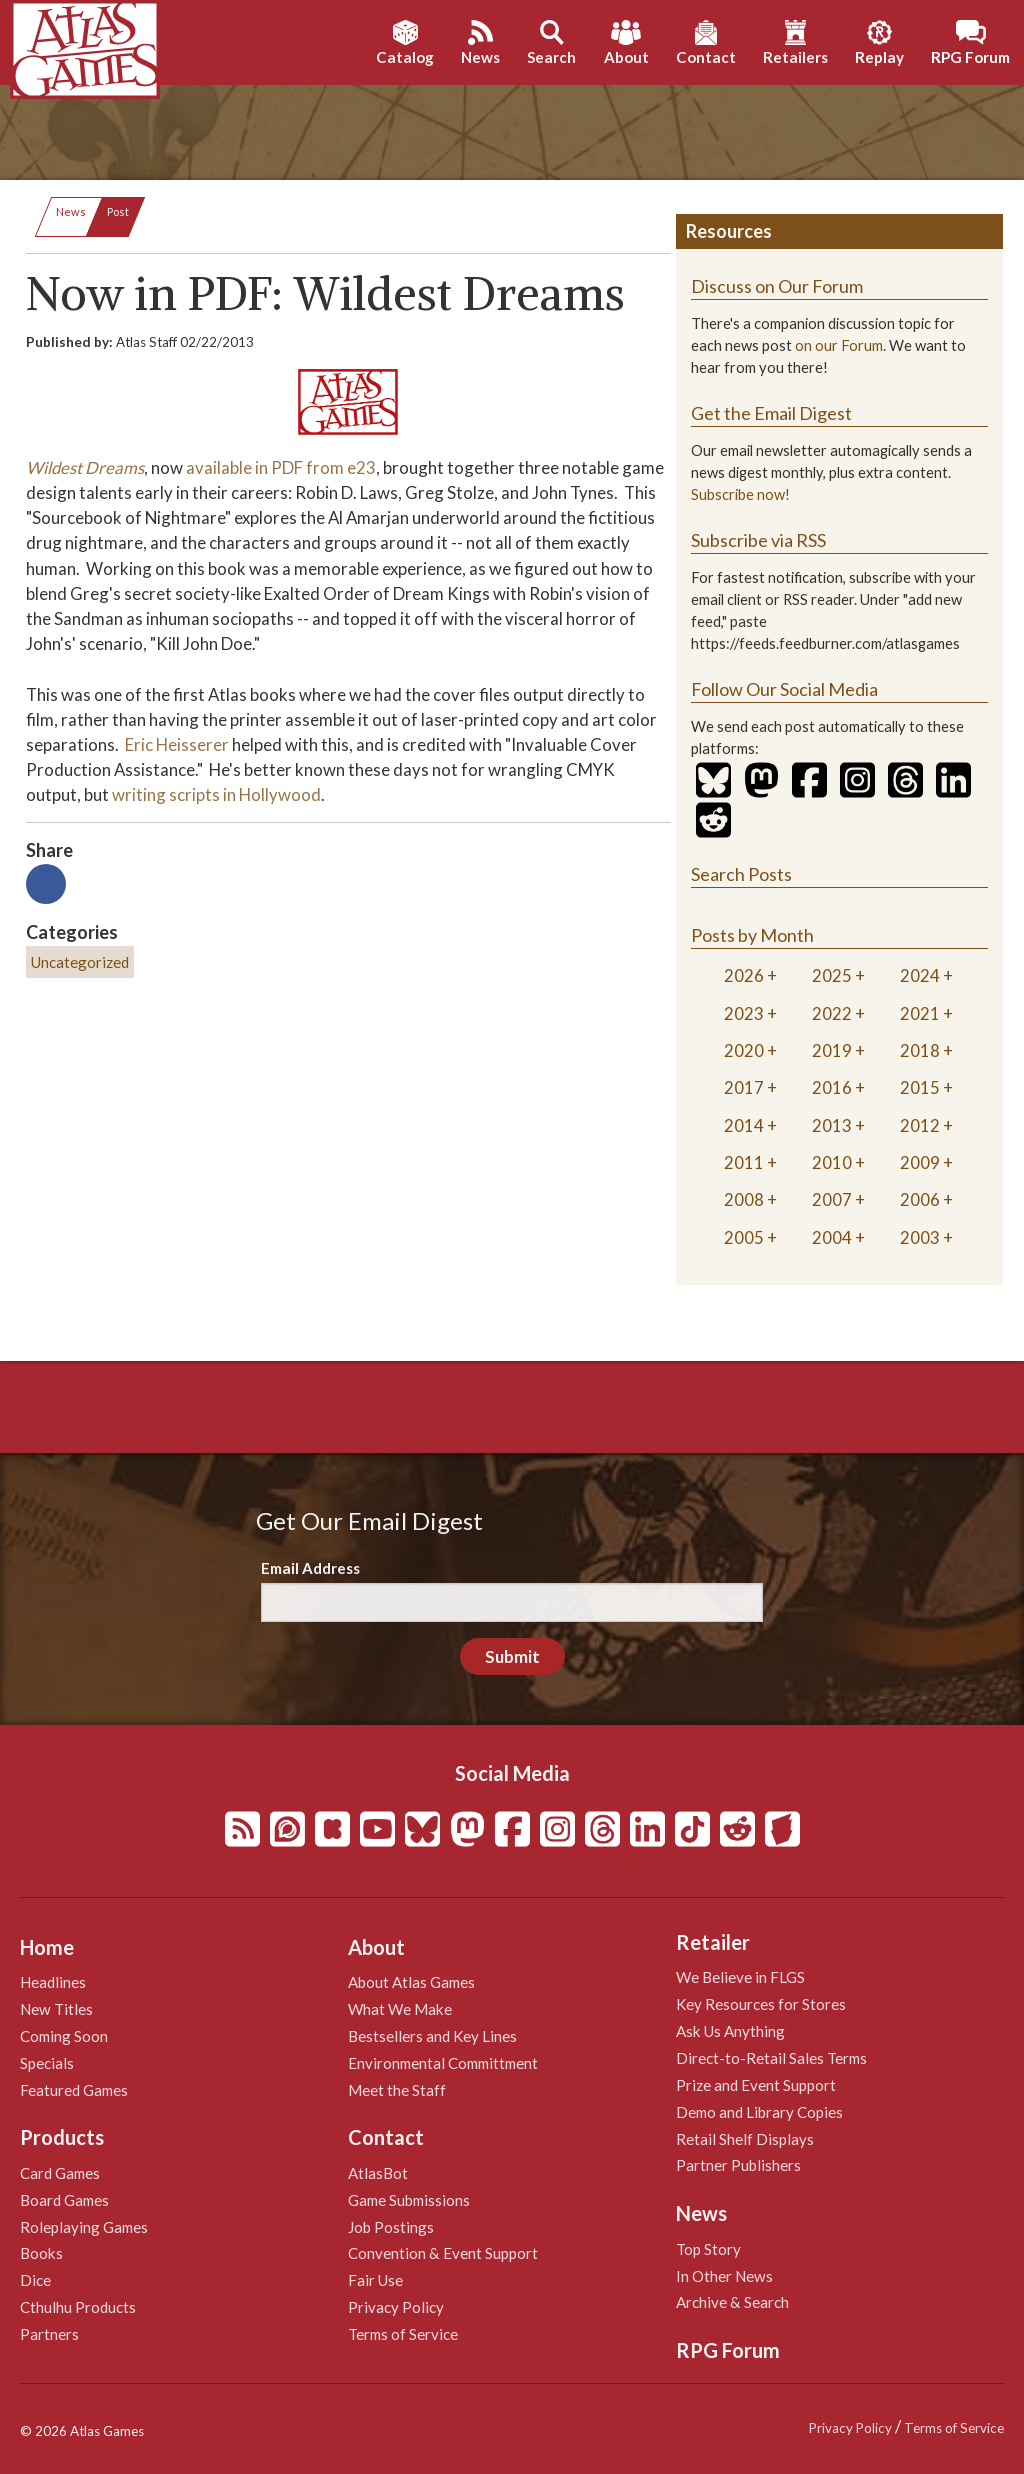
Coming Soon (64, 2036)
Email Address (310, 1568)
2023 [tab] (744, 1013)
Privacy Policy (396, 2307)
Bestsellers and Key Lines (432, 2036)
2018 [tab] (920, 1050)
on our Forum (839, 345)
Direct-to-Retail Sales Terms (771, 2058)
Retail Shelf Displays (745, 2139)
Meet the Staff (397, 2090)
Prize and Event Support (756, 2085)
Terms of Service (403, 2334)
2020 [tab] (744, 1050)
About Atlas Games (411, 1982)
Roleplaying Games (84, 2227)
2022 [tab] (832, 1013)
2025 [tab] (832, 975)
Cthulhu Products (78, 2307)
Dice (35, 2280)
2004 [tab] (832, 1237)
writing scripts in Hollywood (216, 794)
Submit (512, 1656)
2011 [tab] (744, 1162)
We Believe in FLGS (740, 1977)
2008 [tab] (744, 1199)
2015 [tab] (920, 1087)
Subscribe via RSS (758, 540)
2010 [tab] (832, 1162)
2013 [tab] (832, 1125)
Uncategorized (80, 962)
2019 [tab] (832, 1050)
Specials (47, 2063)
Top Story (708, 2249)
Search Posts (741, 874)
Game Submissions (409, 2200)
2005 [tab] (744, 1237)
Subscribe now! (740, 494)
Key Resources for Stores (761, 2004)
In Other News (724, 2276)
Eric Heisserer (177, 744)
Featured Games (74, 2090)
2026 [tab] (744, 975)
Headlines (53, 1982)
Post (118, 211)
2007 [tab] (832, 1199)
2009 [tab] (920, 1162)
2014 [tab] (744, 1125)
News (71, 211)
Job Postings (391, 2227)
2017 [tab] (744, 1087)
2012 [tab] (920, 1125)
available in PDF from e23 (281, 467)
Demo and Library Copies (759, 2112)
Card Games (60, 2173)
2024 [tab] (920, 975)
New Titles (56, 2009)
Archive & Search (732, 2302)
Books (41, 2253)
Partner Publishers (738, 2165)
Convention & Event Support (443, 2253)
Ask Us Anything (730, 2031)
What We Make (400, 2009)
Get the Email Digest (771, 413)
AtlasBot (378, 2173)
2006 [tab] (920, 1199)
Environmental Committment (443, 2063)
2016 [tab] (832, 1087)
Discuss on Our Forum (777, 286)
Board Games (64, 2200)
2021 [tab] (920, 1013)
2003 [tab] (920, 1237)
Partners (49, 2334)
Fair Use (375, 2280)
